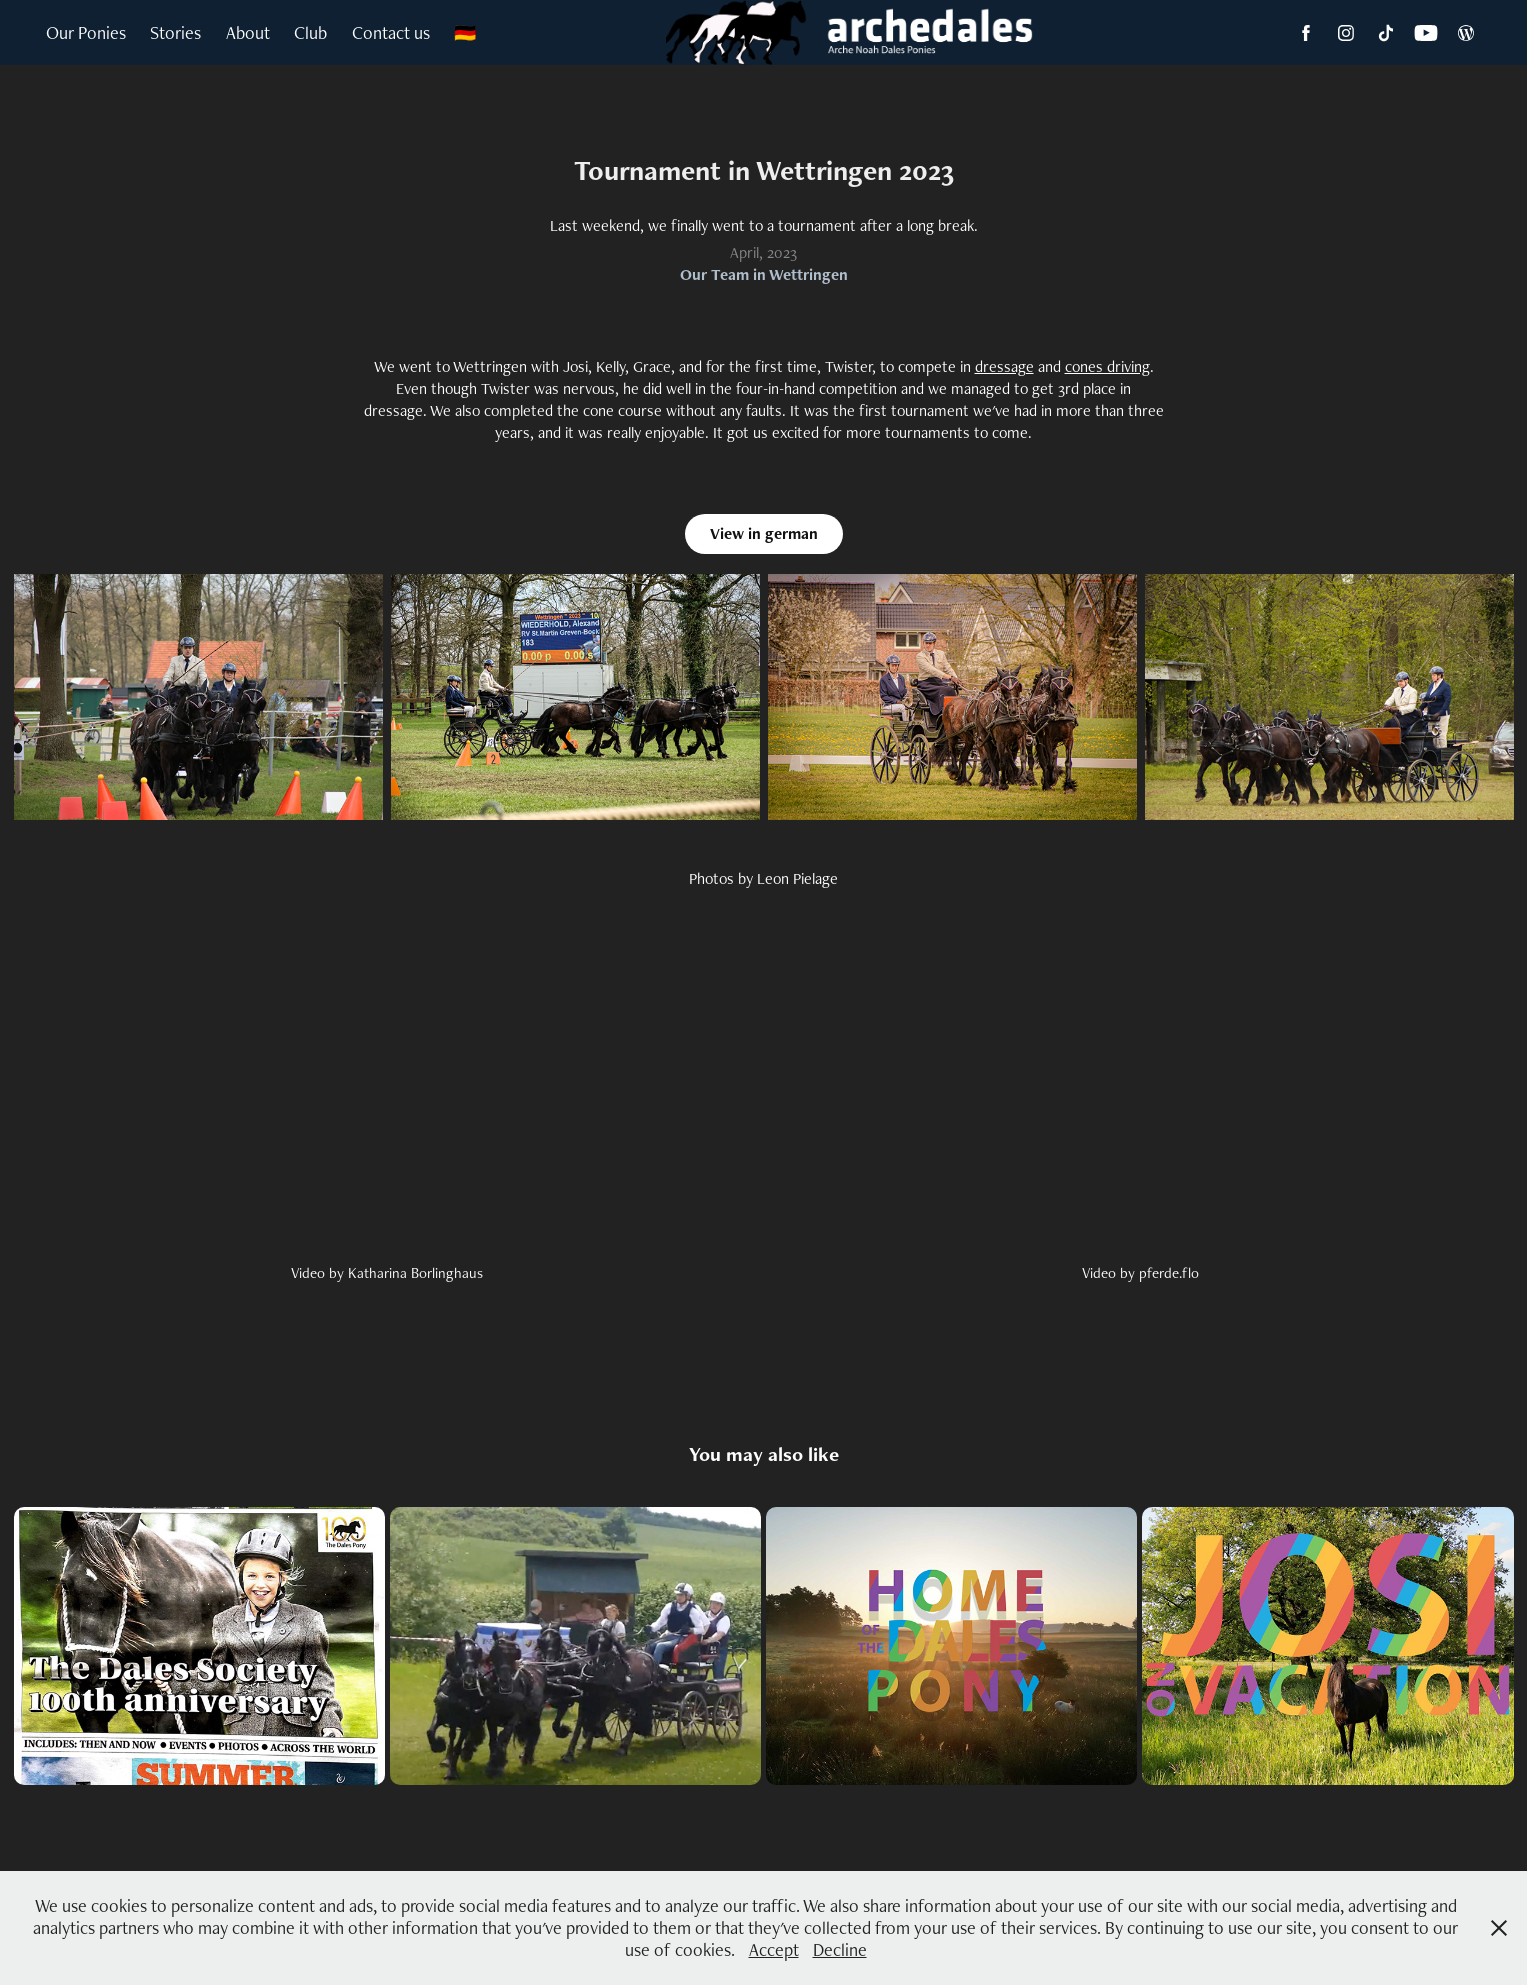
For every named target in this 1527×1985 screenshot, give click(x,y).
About (248, 32)
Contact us (391, 32)
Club (310, 32)
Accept (774, 1949)
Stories (175, 32)
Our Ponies (86, 32)
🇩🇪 (465, 32)
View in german (764, 533)
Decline (840, 1949)
